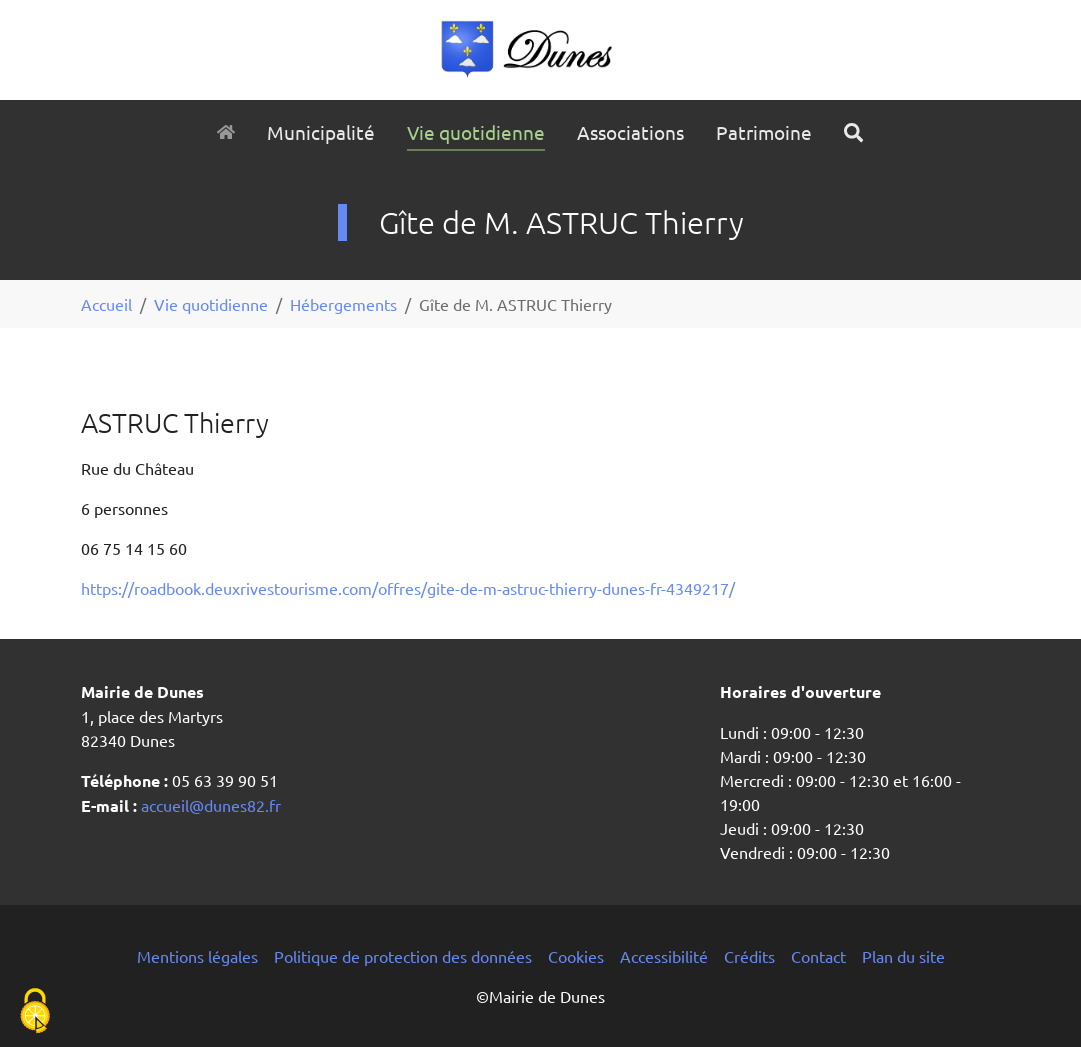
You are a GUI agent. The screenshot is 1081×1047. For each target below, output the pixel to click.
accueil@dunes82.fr (209, 805)
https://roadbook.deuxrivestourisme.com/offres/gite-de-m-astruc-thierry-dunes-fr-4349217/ (408, 588)
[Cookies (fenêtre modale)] (35, 1012)
